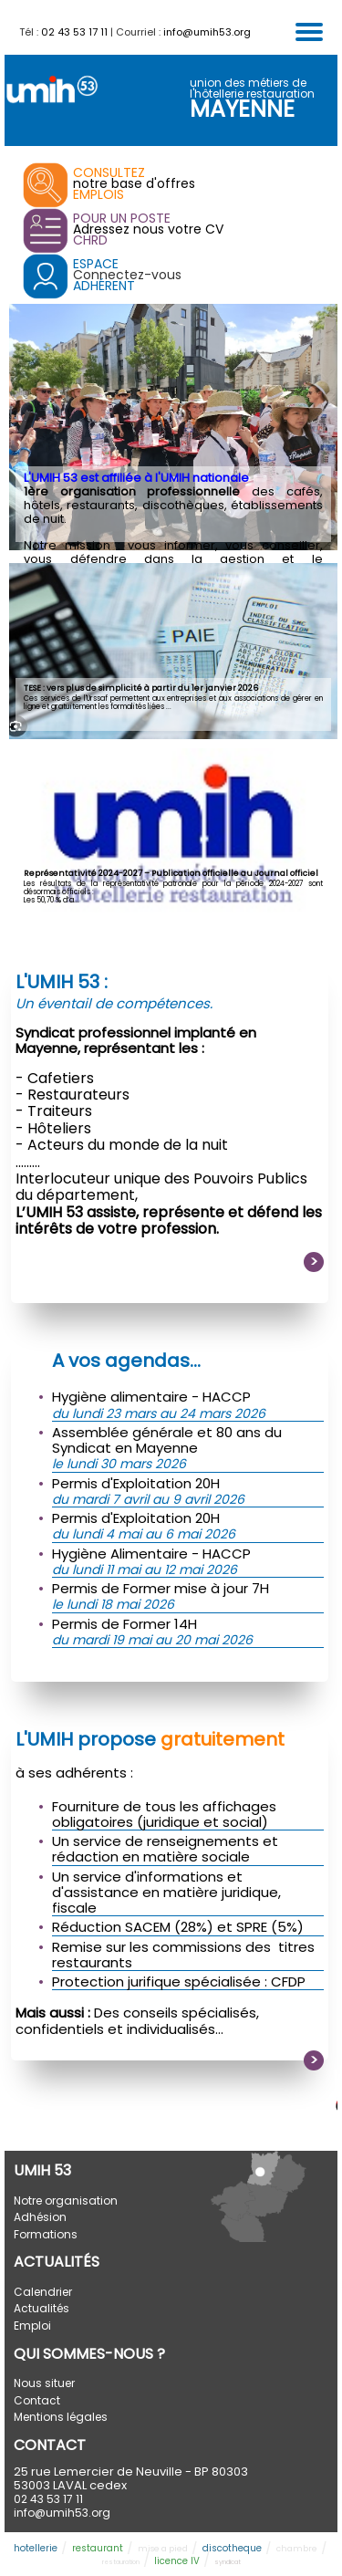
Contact (37, 2400)
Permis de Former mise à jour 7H (160, 1588)
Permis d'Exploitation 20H (136, 1483)
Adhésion (40, 2217)
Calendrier (43, 2292)
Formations (46, 2234)
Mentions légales (61, 2417)
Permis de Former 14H (124, 1623)
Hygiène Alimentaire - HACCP (151, 1553)
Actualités (41, 2308)
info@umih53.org (207, 32)
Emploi (32, 2325)
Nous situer (44, 2383)
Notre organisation (66, 2200)
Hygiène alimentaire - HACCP (151, 1396)
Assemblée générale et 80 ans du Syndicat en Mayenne (167, 1440)
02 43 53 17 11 (74, 32)
